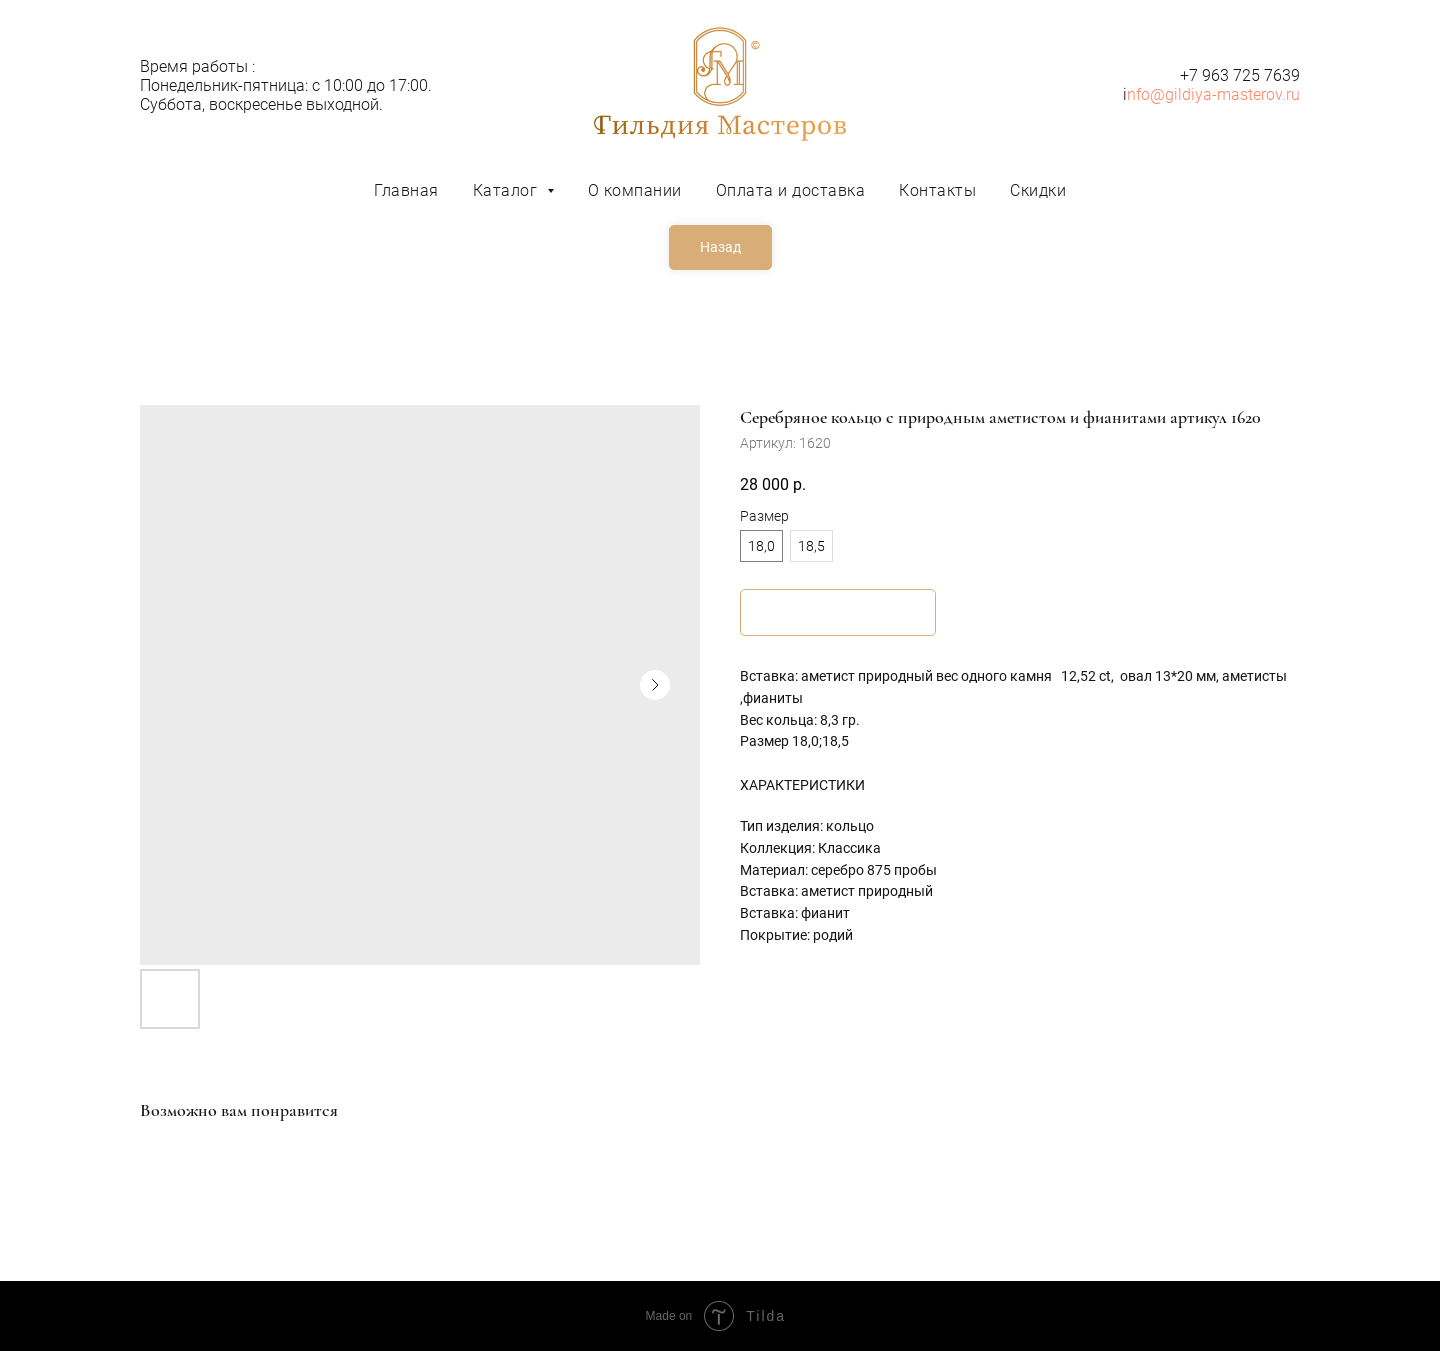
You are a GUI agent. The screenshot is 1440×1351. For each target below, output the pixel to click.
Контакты (937, 190)
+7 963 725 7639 (1240, 75)
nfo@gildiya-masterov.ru (1213, 94)
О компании (635, 190)
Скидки (1038, 190)
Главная (406, 190)
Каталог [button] (507, 190)
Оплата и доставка (791, 190)
